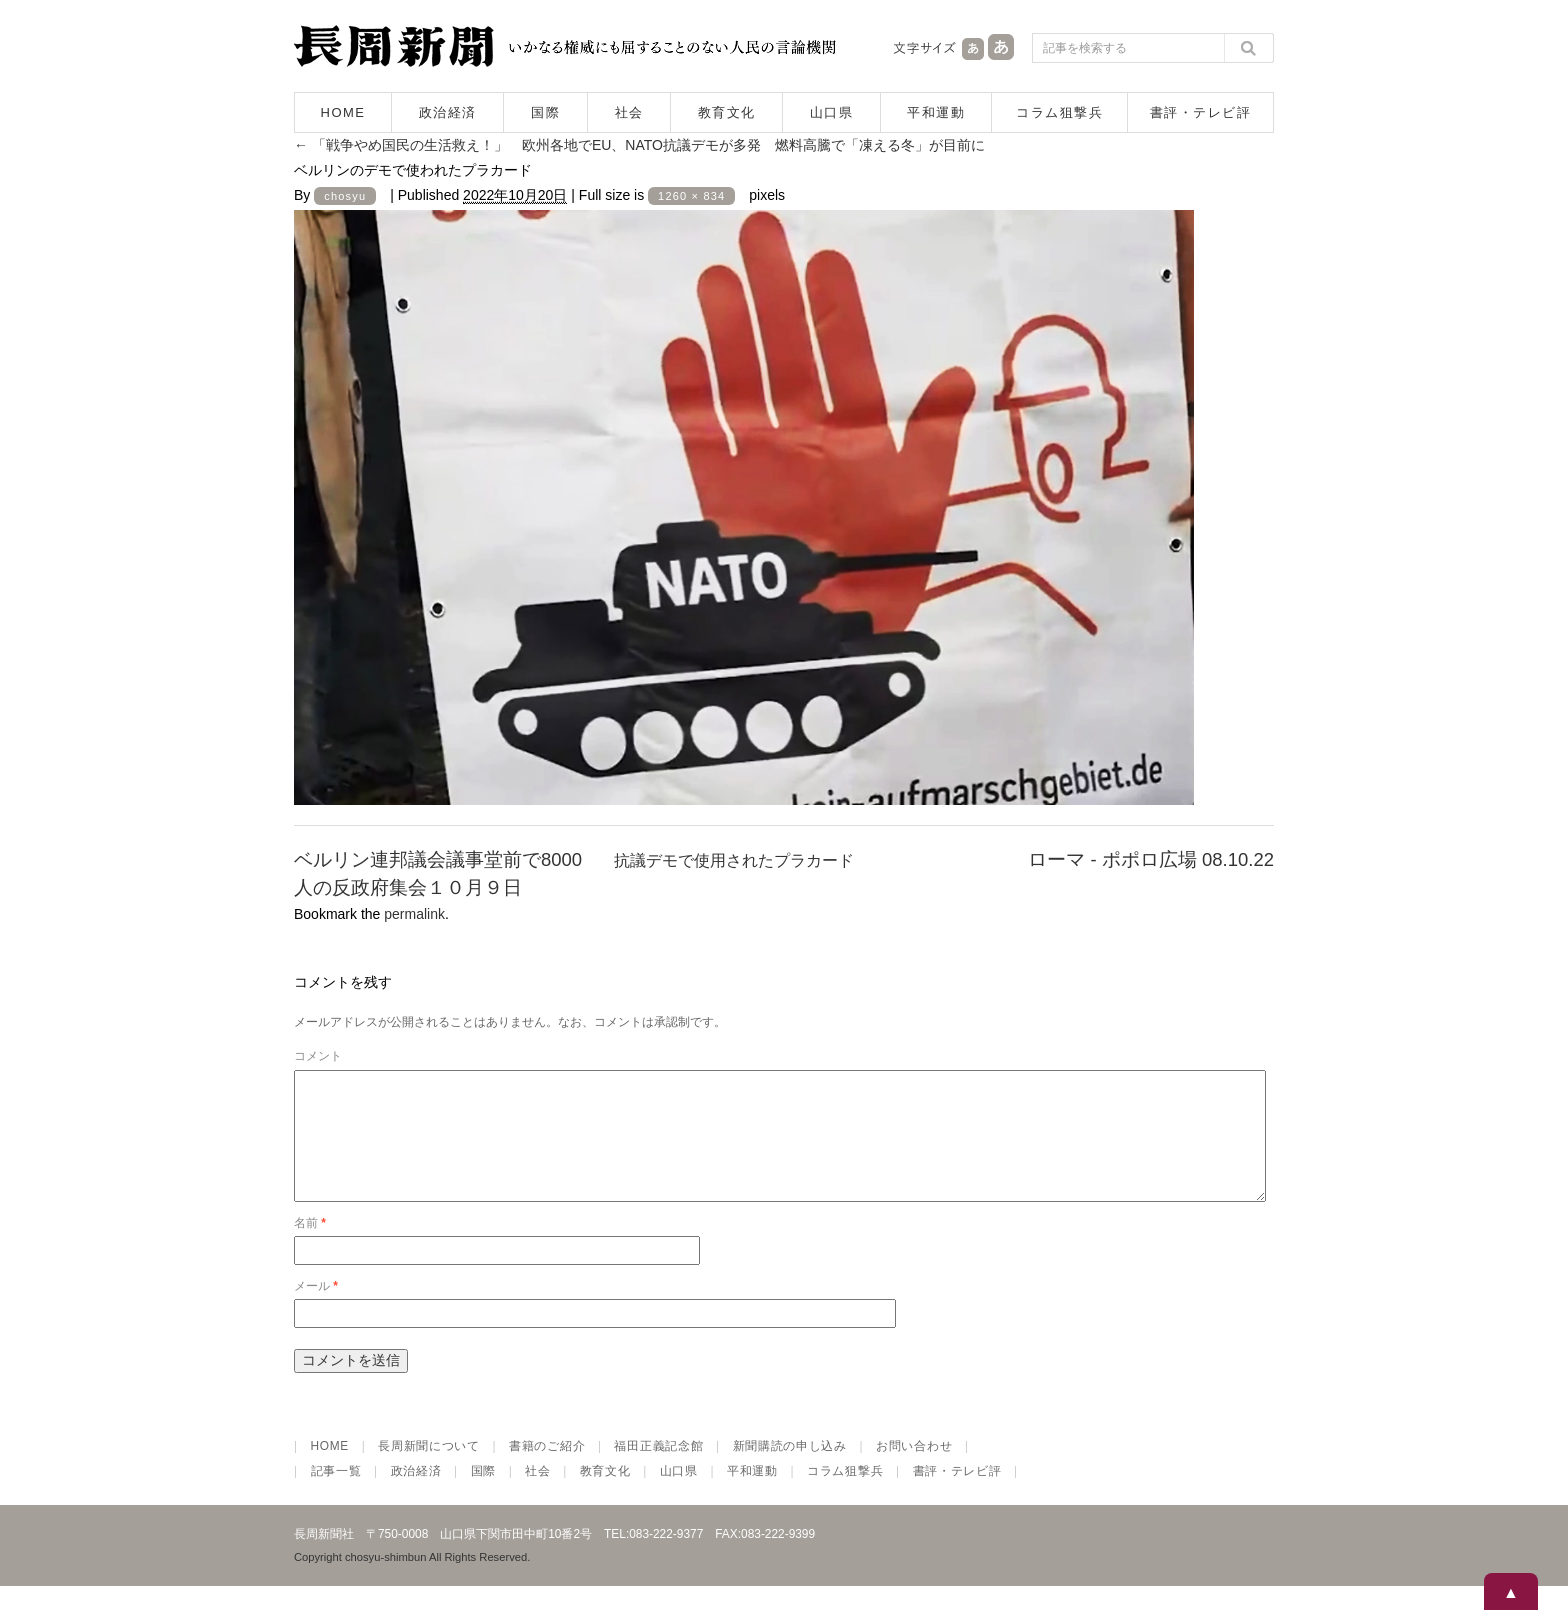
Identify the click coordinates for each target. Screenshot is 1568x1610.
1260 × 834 (691, 196)
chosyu (345, 196)
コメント (318, 1056)
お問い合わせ (914, 1470)
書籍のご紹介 (547, 1470)
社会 (629, 112)
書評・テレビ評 (1201, 112)
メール (316, 1310)
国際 (545, 112)
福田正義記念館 (658, 1470)
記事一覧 (336, 1495)
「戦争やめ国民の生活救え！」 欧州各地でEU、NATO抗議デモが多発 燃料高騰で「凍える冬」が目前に (639, 145)
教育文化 (727, 112)
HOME (343, 112)
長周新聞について (429, 1470)
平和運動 (936, 112)
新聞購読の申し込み (790, 1470)
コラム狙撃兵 (1059, 112)
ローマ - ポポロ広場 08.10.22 (1151, 859)
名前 (310, 1247)
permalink (414, 914)
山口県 (832, 112)
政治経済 (448, 112)
